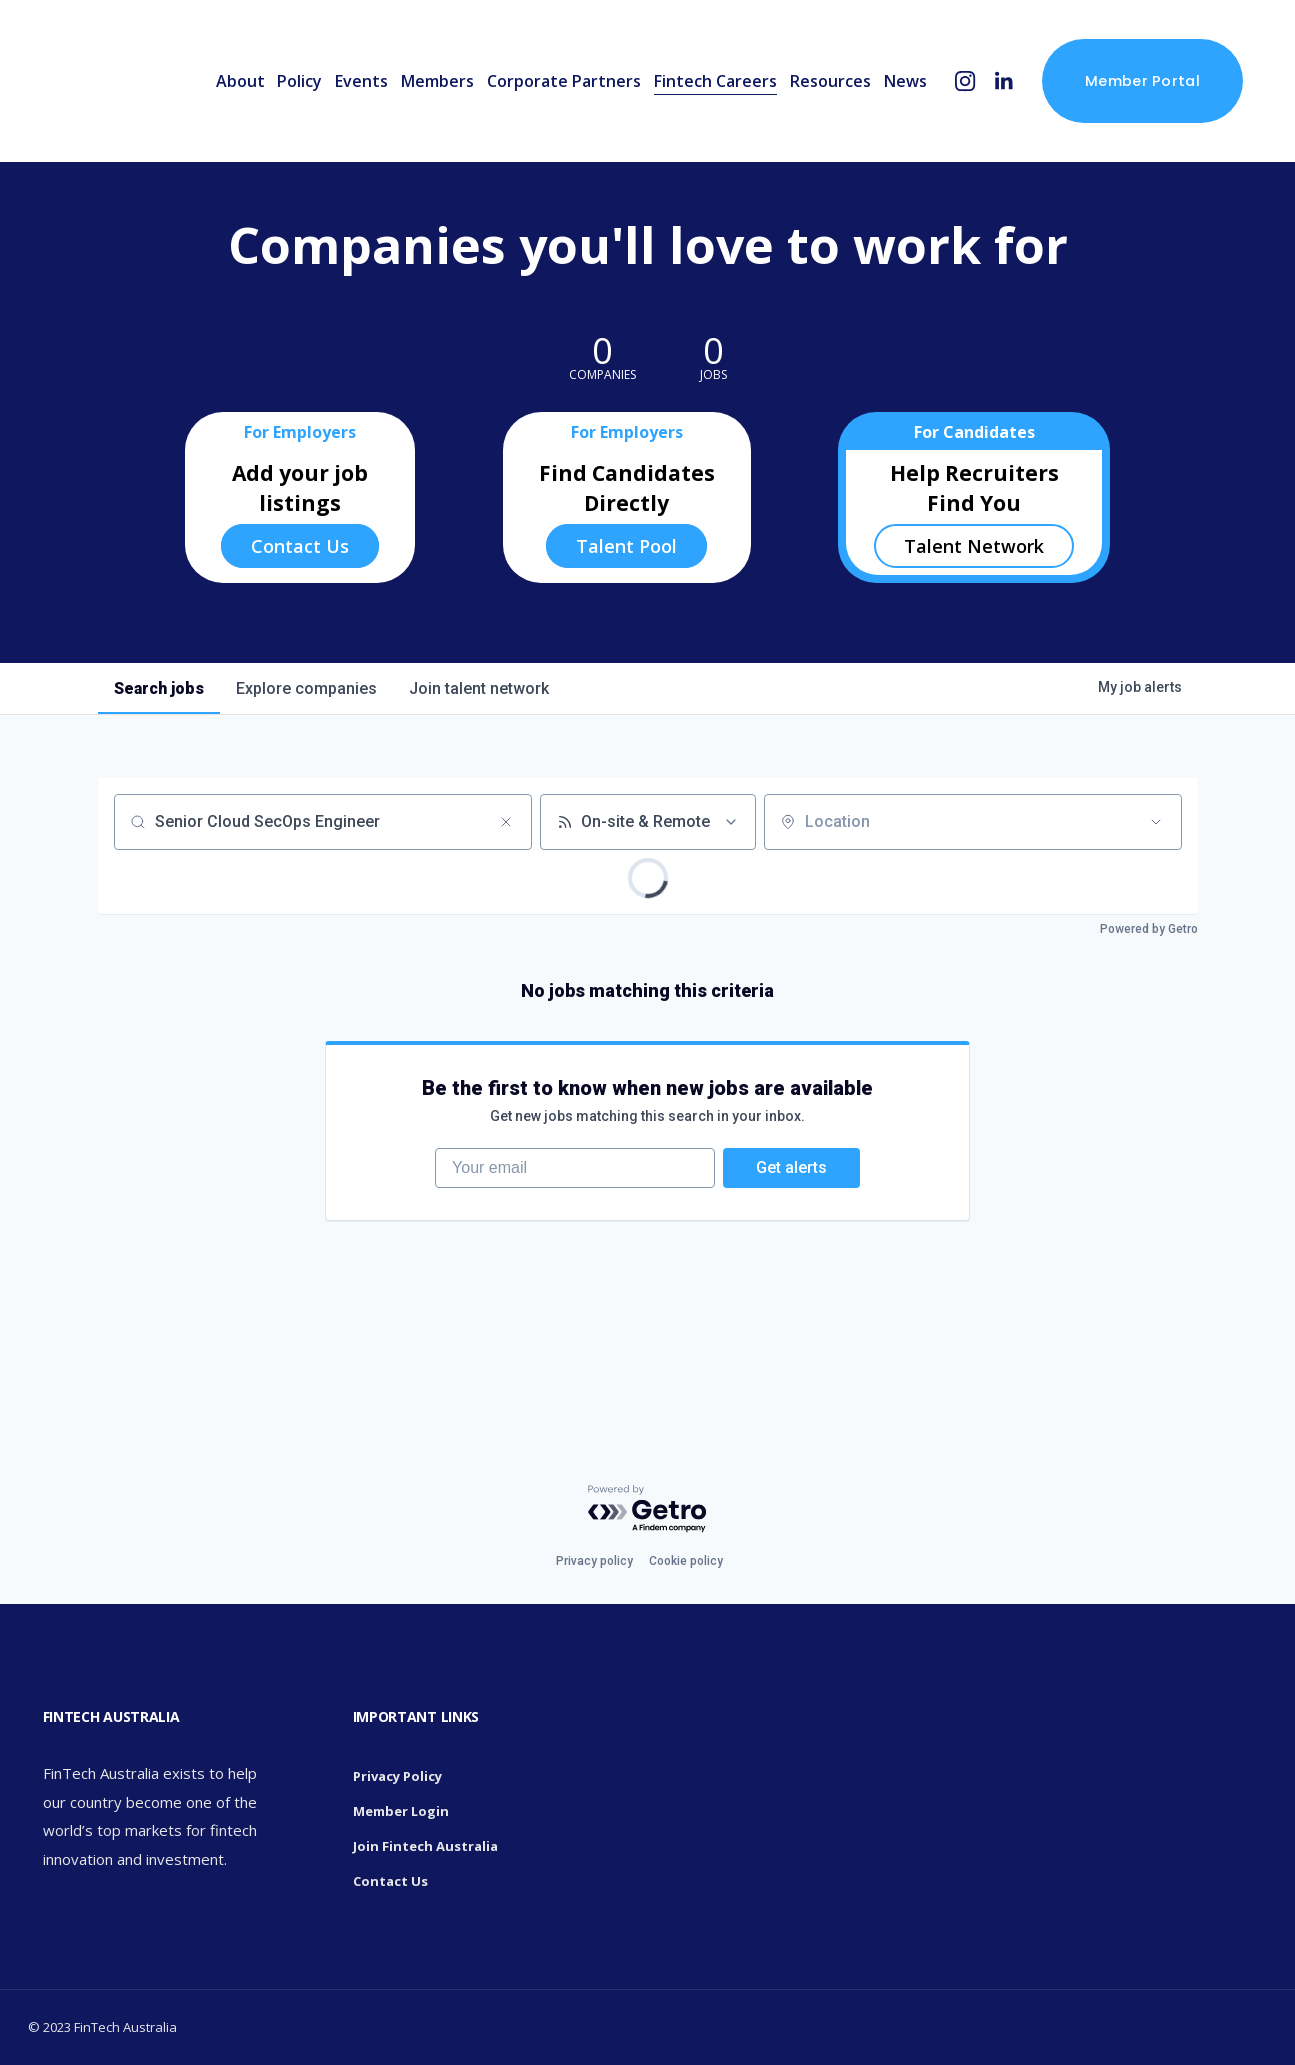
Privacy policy (594, 1561)
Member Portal (1142, 81)
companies (306, 688)
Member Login (401, 1811)
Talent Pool (626, 546)
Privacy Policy (397, 1776)
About (240, 81)
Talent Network (974, 546)
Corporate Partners (564, 81)
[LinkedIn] (1003, 81)
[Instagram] (965, 81)
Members (437, 81)
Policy (299, 81)
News (905, 81)
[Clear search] (506, 822)
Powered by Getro (1149, 929)
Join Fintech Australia (425, 1846)
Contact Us (300, 546)
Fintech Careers (715, 81)
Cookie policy (686, 1561)
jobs (159, 688)
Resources (830, 81)
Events (361, 81)
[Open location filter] (1156, 822)
